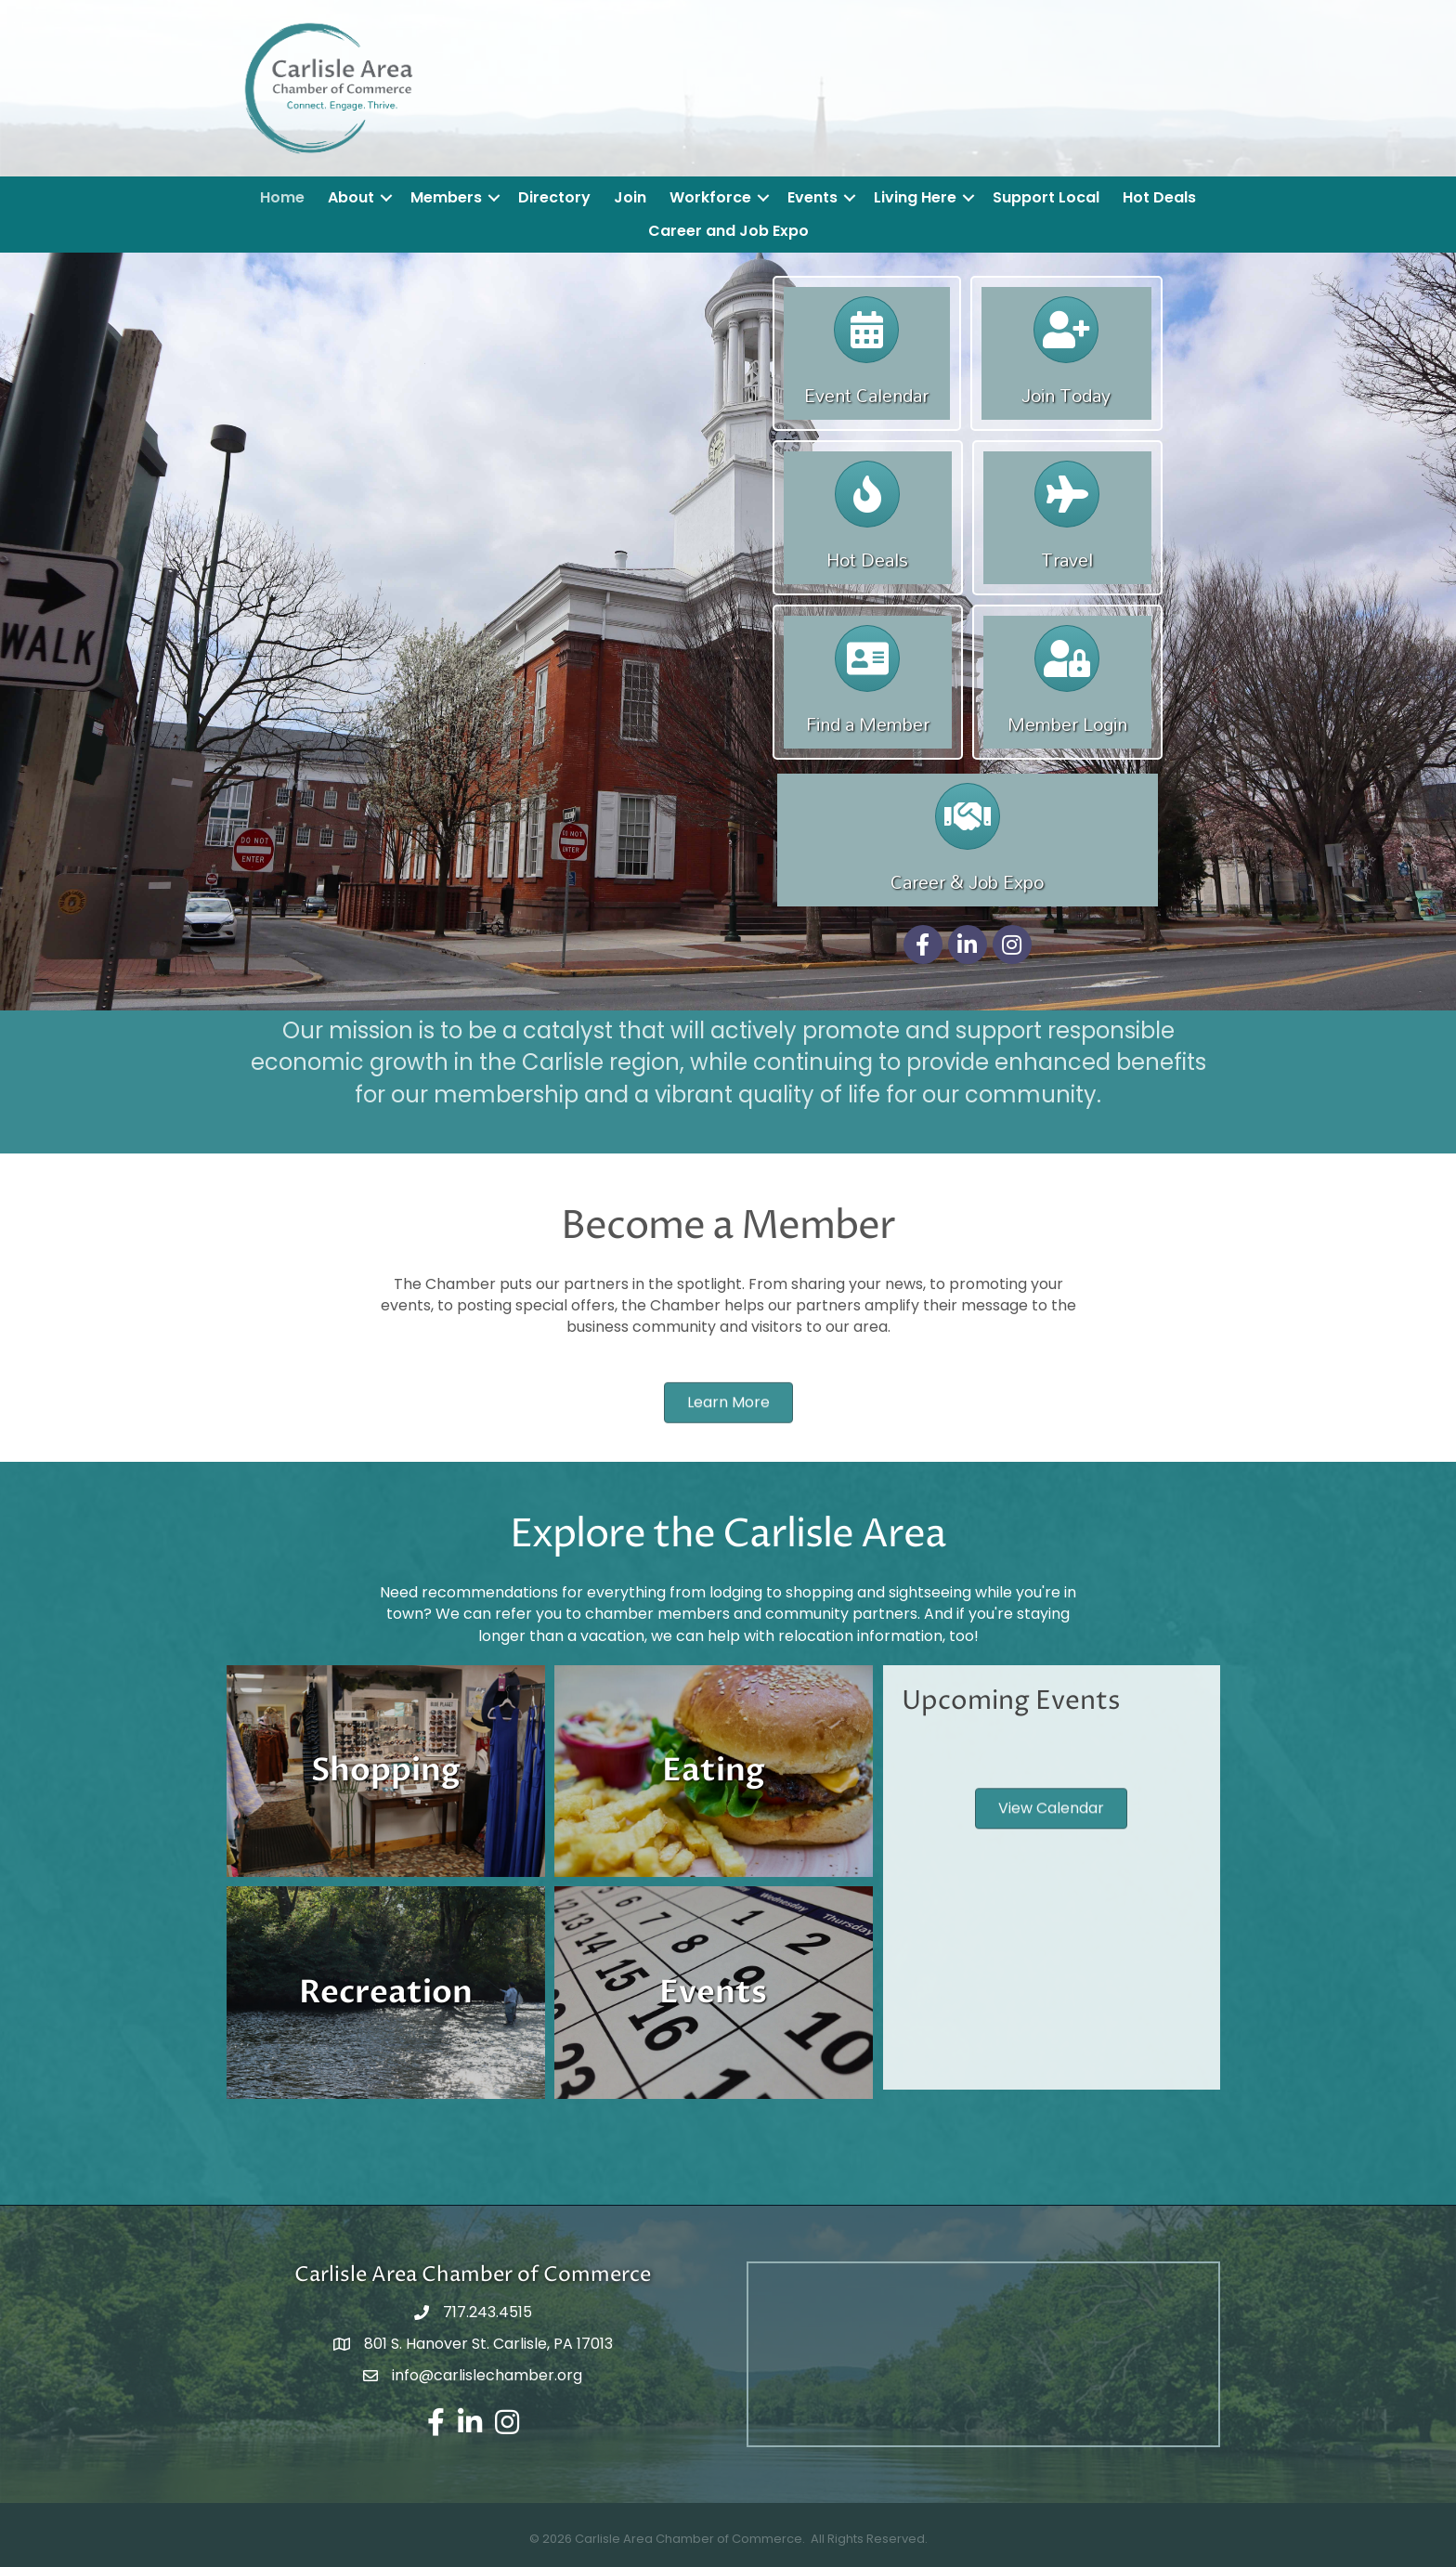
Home (282, 197)
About (351, 197)
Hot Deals (1159, 197)
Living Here (915, 197)
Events (812, 197)
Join (630, 197)
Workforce (710, 197)
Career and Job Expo (728, 230)
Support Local (1046, 197)
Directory (554, 197)
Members (446, 197)
